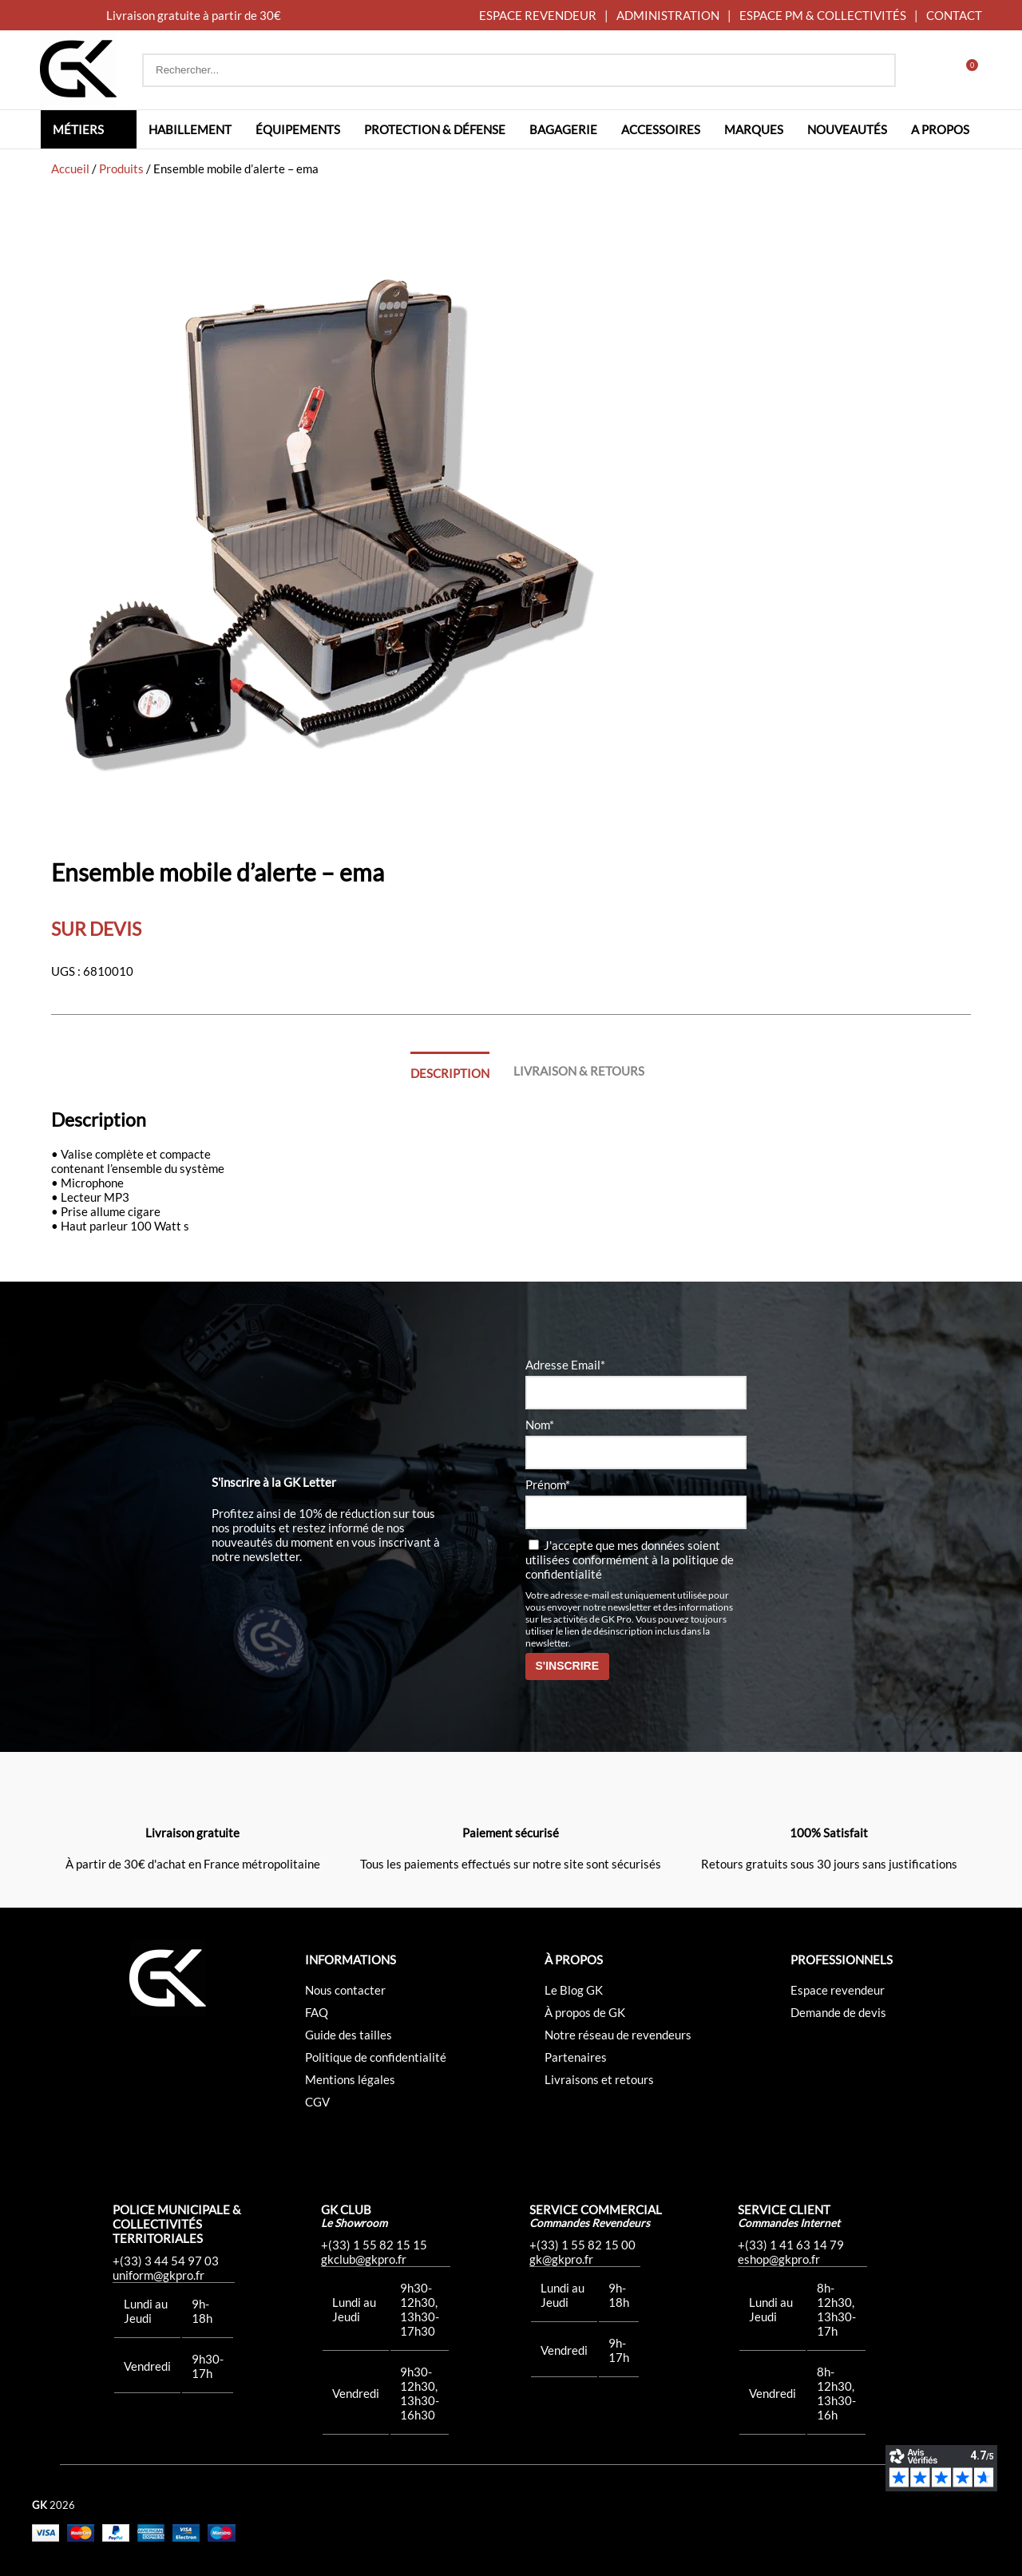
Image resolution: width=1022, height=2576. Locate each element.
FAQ (316, 2012)
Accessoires (660, 129)
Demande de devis (838, 2012)
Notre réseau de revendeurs (618, 2034)
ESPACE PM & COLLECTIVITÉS (822, 15)
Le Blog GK (574, 1990)
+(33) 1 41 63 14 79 (791, 2244)
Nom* (539, 1424)
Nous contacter (345, 1990)
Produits (121, 168)
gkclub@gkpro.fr (363, 2259)
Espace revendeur (837, 1990)
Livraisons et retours (599, 2079)
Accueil (70, 168)
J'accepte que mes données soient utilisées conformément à (629, 1559)
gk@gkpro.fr (561, 2259)
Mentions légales (350, 2079)
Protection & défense (434, 129)
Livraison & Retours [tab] (578, 1071)
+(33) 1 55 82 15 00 (582, 2244)
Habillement (190, 129)
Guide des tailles (348, 2034)
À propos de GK (585, 2012)
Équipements (298, 129)
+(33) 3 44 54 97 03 (166, 2260)
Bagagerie (563, 129)
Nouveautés (847, 129)
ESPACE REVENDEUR (537, 15)
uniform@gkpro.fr (158, 2275)
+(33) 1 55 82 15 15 (374, 2244)
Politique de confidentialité (375, 2057)
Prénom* (547, 1484)
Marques (753, 129)
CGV (317, 2101)
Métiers (78, 129)
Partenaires (576, 2057)
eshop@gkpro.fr (779, 2259)
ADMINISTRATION (667, 15)
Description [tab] (449, 1073)
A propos (940, 129)
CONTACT (954, 15)
